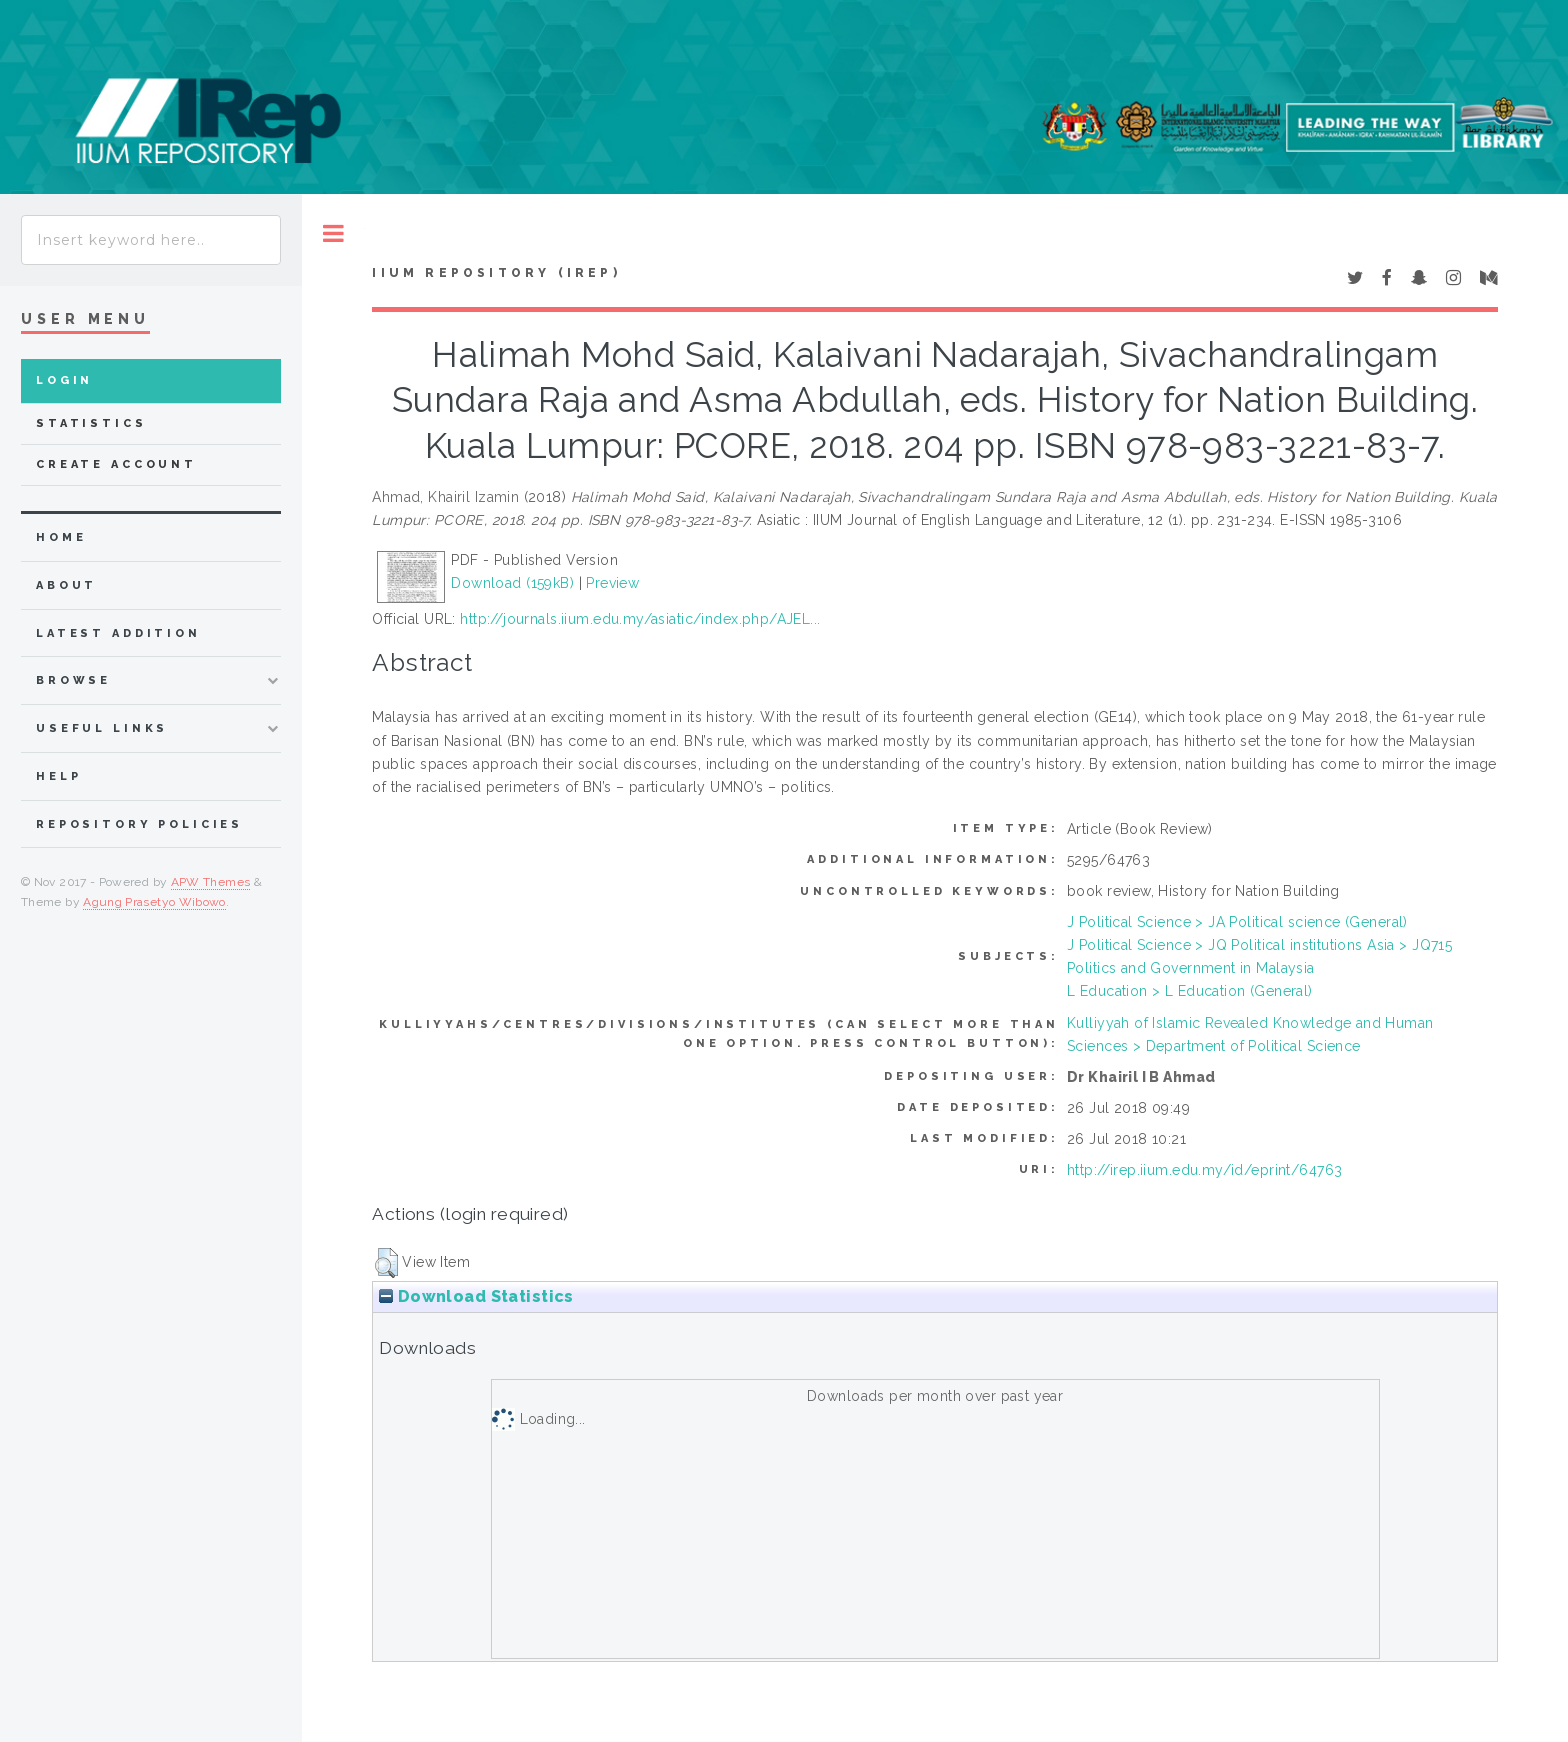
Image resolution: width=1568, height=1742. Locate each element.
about (66, 585)
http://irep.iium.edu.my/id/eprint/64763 (1204, 1170)
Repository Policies (139, 824)
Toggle (333, 233)
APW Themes (211, 882)
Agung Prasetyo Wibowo (154, 902)
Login (64, 380)
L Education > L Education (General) (1190, 991)
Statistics (91, 423)
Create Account (116, 464)
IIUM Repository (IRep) (496, 273)
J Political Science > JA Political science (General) (1237, 922)
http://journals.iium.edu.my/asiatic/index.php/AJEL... (640, 619)
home (61, 537)
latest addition (118, 633)
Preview (612, 583)
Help (58, 776)
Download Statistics (476, 1296)
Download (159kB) (512, 583)
